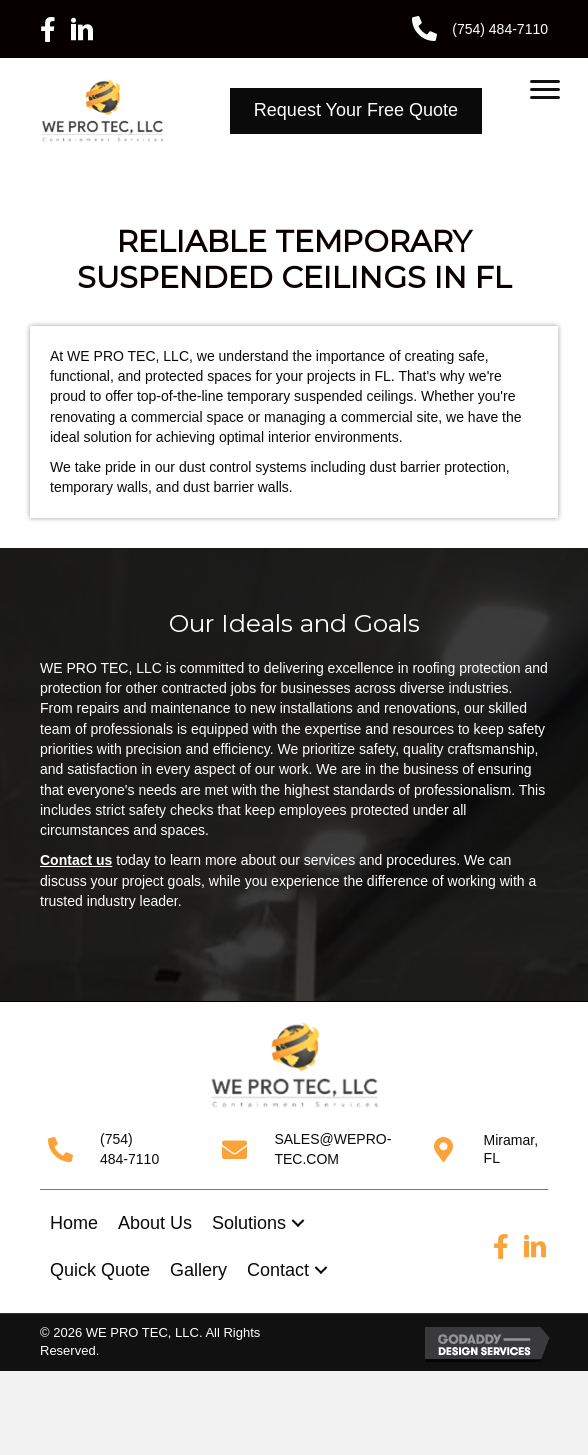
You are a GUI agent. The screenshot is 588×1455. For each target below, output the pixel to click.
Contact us (76, 860)
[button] (298, 1223)
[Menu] (545, 90)
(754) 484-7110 (500, 29)
